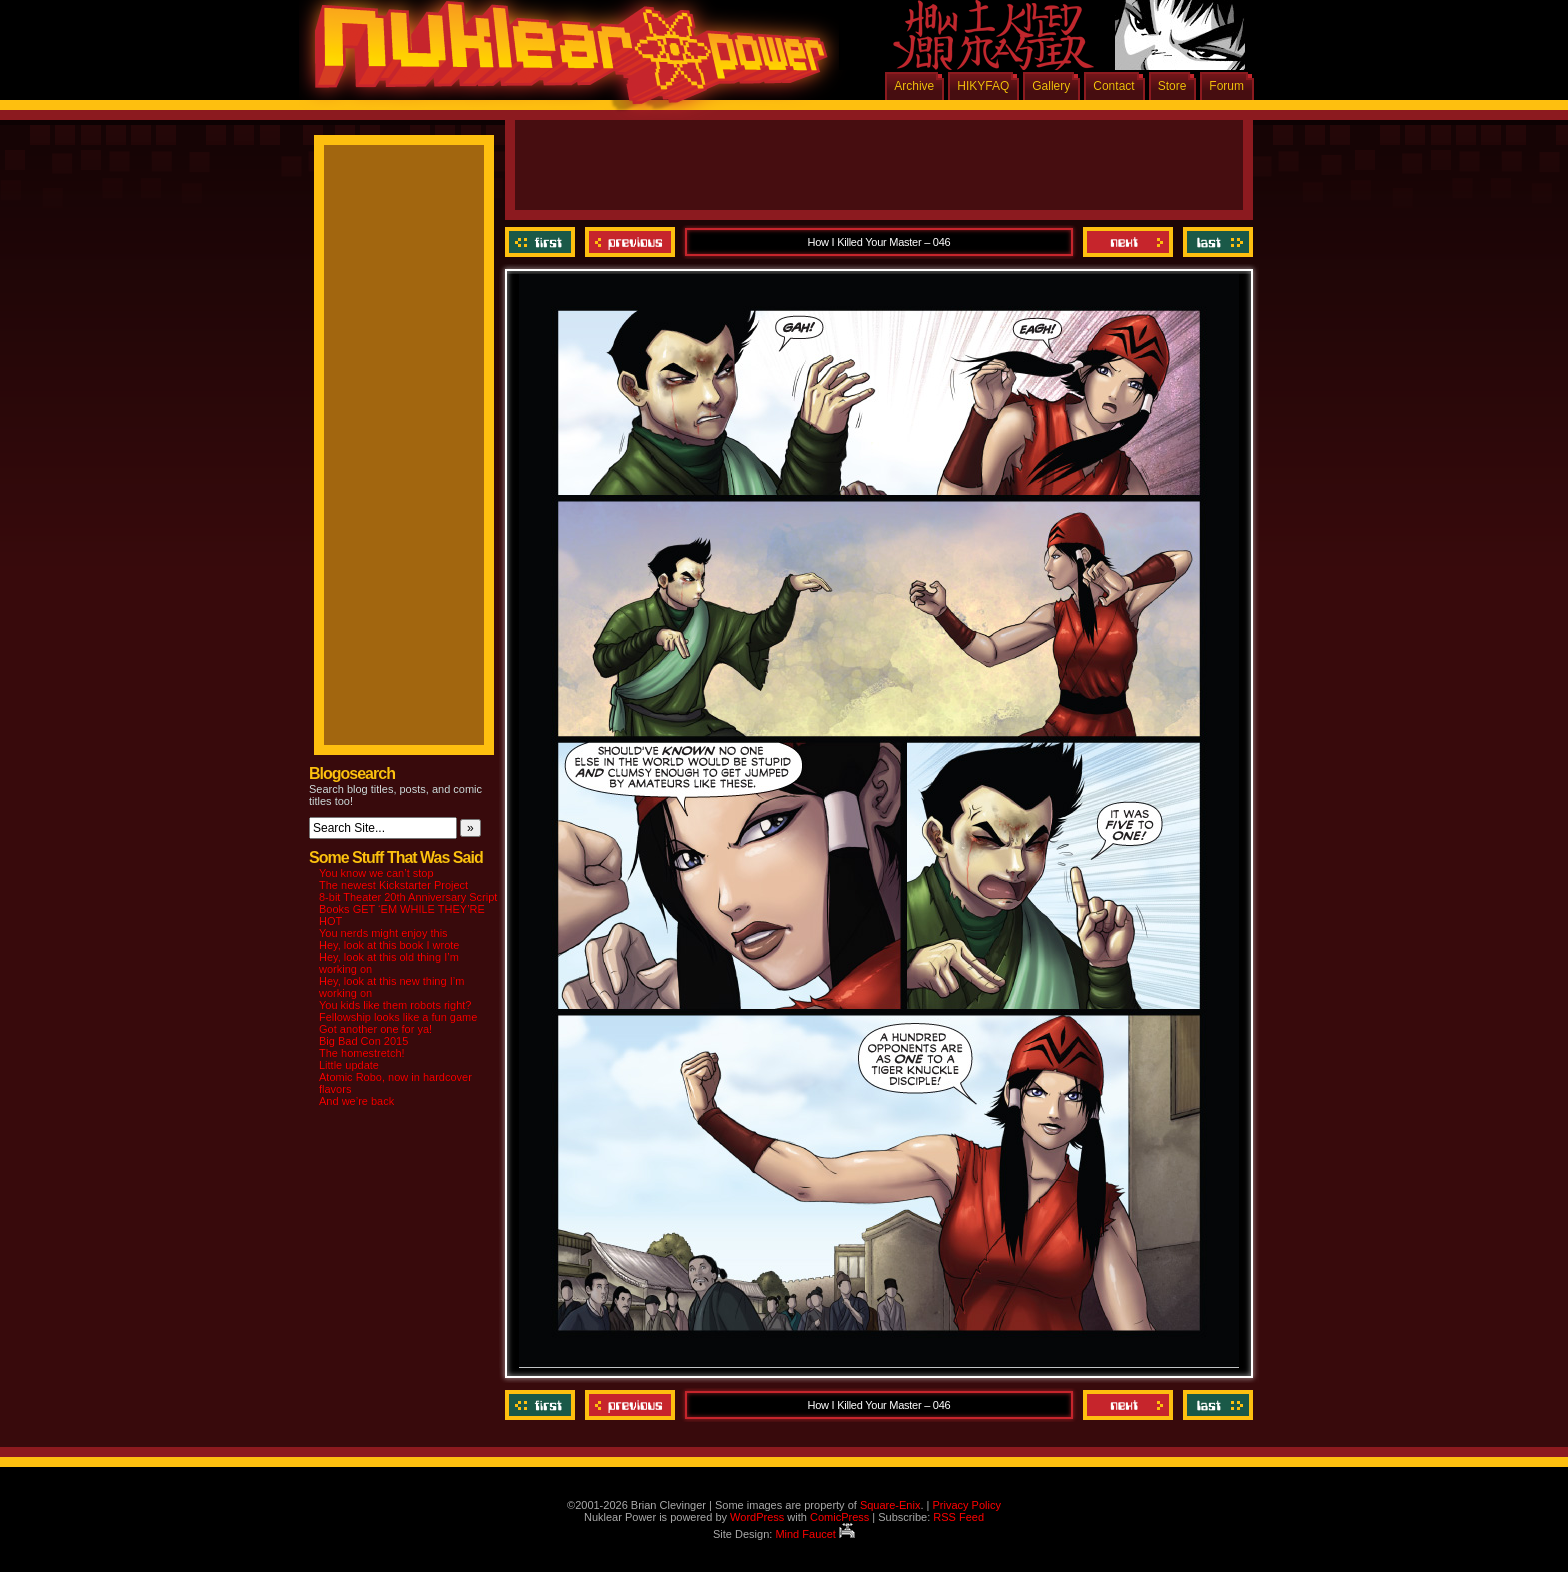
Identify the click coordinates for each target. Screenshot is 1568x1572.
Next (1128, 242)
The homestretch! (362, 1053)
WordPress (757, 1517)
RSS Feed (958, 1517)
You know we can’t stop (376, 873)
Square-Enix (890, 1505)
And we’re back (356, 1101)
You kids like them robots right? (395, 1005)
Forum (1226, 86)
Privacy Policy (966, 1505)
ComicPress (839, 1517)
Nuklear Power (564, 60)
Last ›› (1215, 242)
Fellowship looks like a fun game (398, 1017)
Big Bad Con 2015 (363, 1041)
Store (1172, 86)
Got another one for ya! (375, 1029)
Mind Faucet (815, 1534)
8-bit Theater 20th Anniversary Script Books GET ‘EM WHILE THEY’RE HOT (408, 909)
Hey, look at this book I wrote (389, 945)
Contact (1113, 86)
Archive (914, 86)
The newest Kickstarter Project (393, 885)
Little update (349, 1065)
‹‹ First (542, 242)
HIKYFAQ (983, 86)
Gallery (1051, 86)
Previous (630, 242)
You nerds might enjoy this (383, 933)
